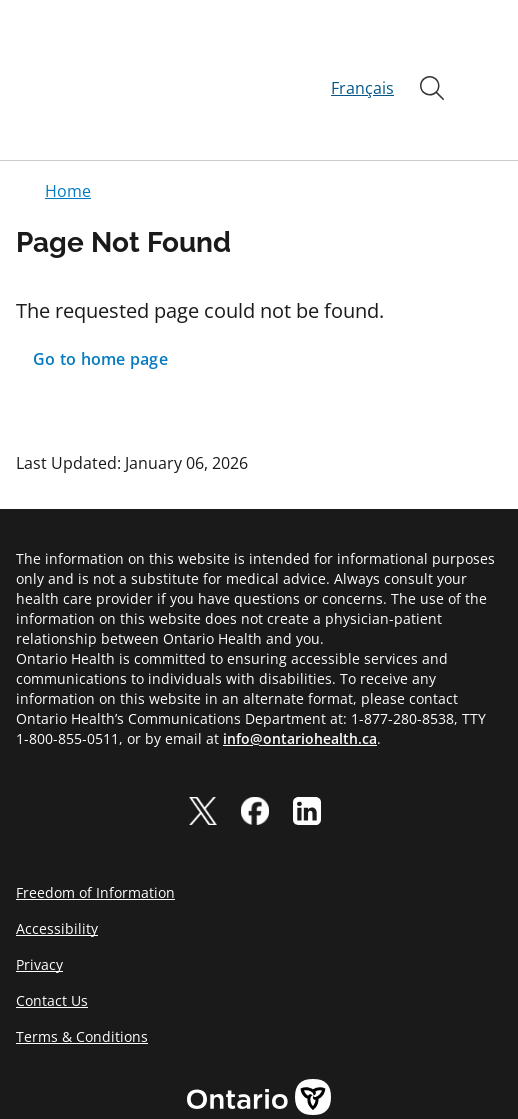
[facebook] (255, 739)
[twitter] (203, 739)
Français (362, 52)
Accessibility (57, 856)
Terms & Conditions (82, 964)
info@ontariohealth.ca (300, 666)
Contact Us (52, 928)
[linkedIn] (307, 739)
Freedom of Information (95, 820)
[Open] (432, 52)
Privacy (39, 892)
